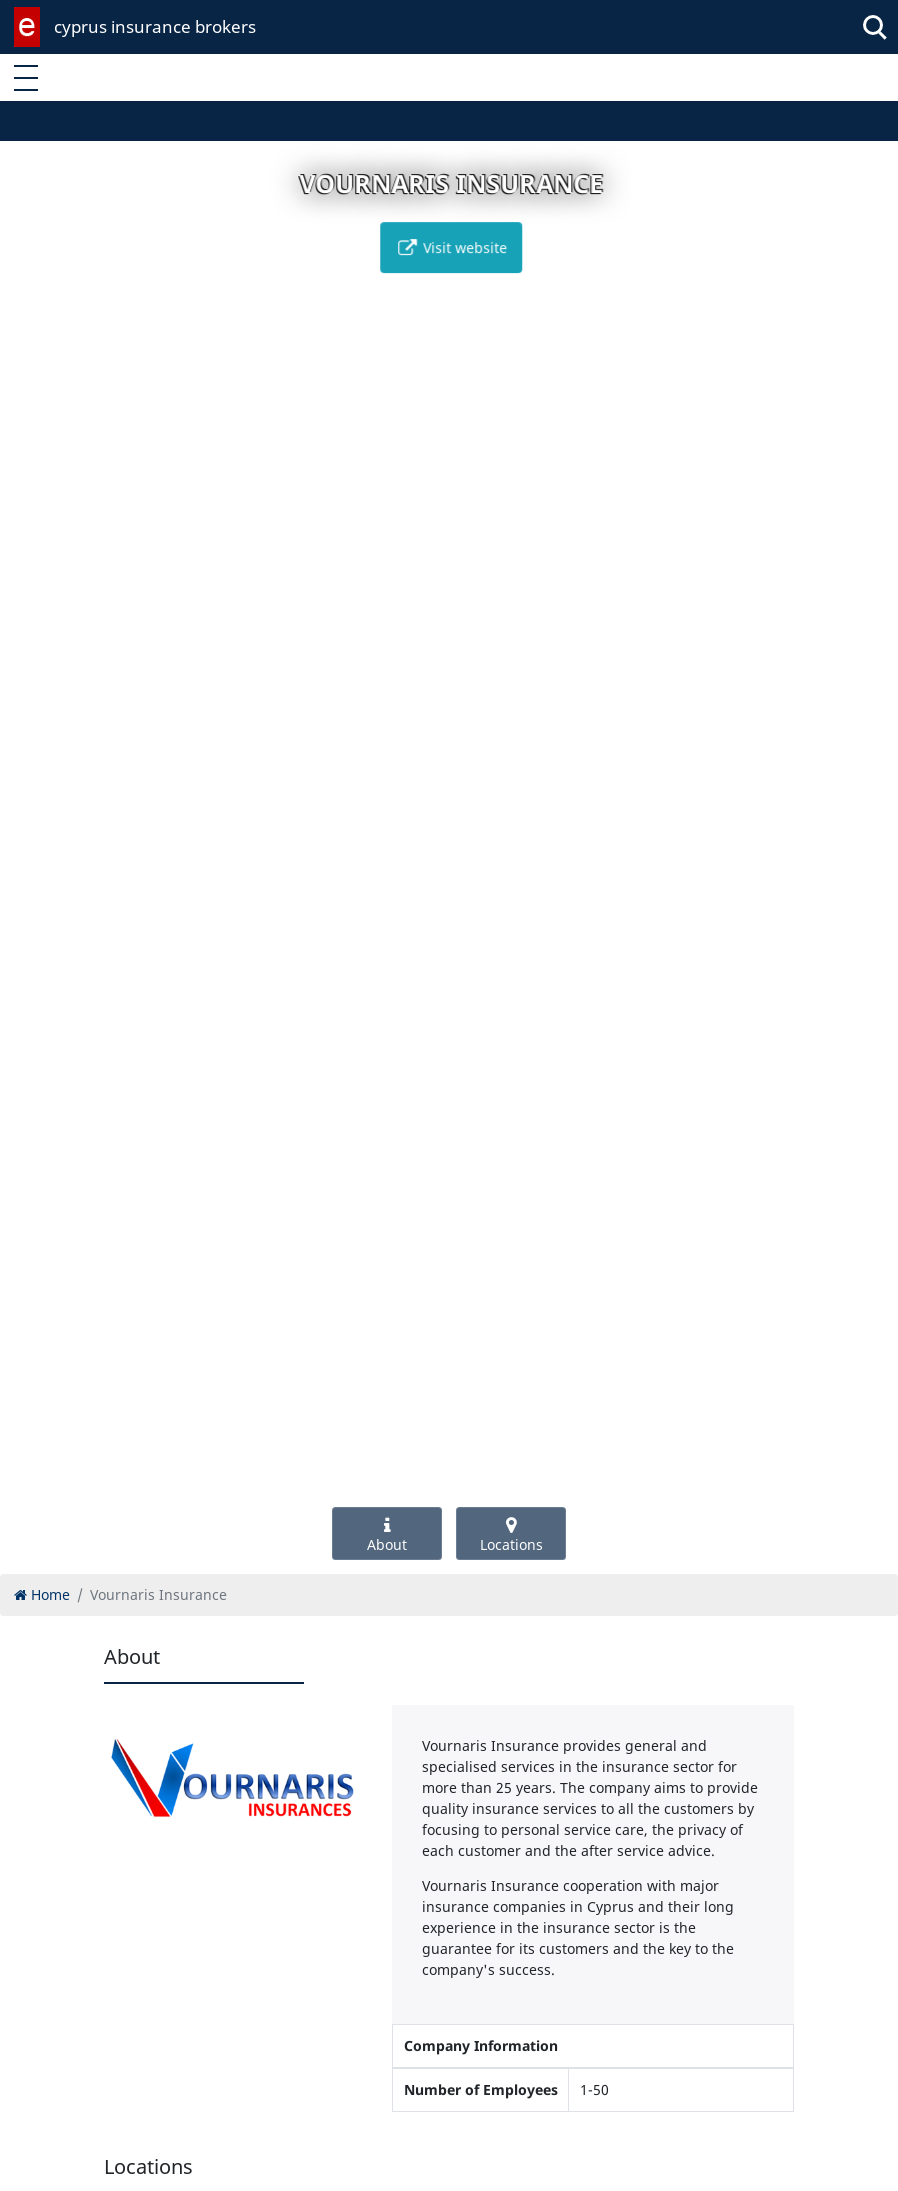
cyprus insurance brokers (155, 26)
